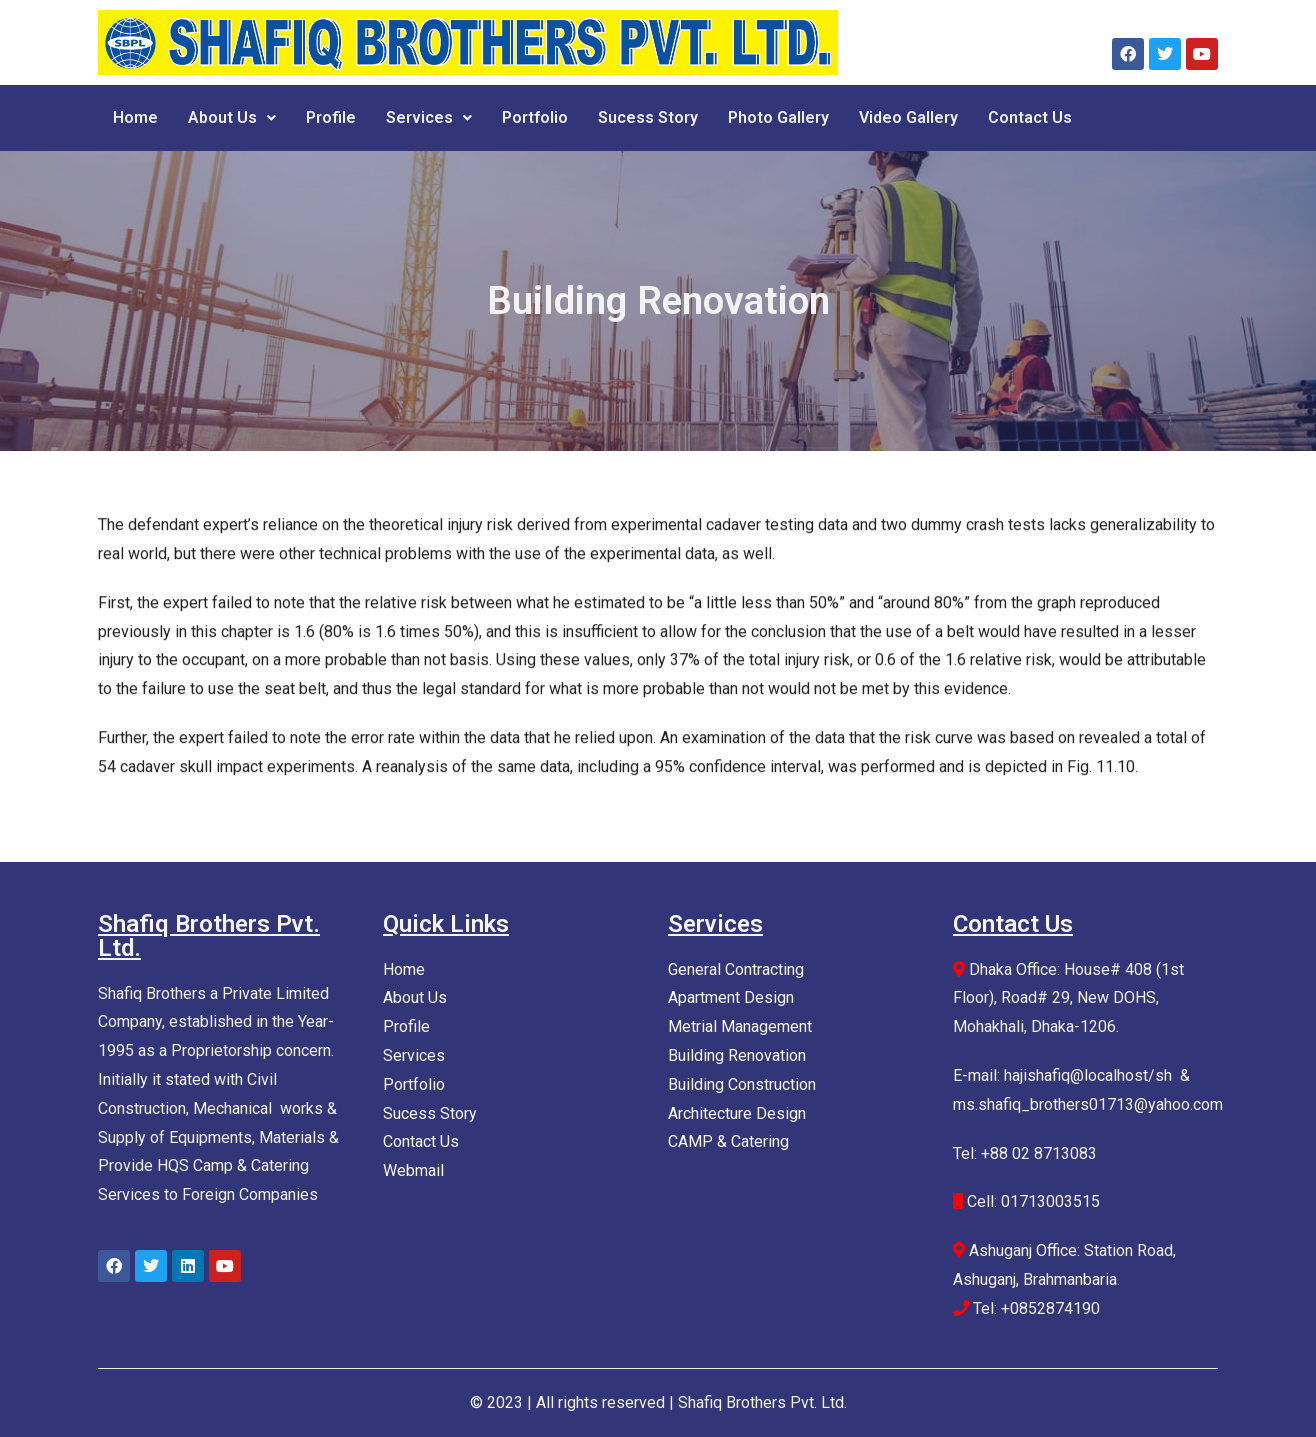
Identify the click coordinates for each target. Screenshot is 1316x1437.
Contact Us (1030, 117)
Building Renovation (737, 1055)
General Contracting (736, 969)
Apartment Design (731, 997)
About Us (232, 117)
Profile (331, 117)
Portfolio (535, 117)
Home (135, 117)
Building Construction (742, 1084)
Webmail (413, 1170)
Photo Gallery (778, 117)
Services (429, 117)
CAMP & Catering (728, 1141)
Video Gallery (908, 117)
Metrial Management (740, 1026)
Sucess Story (648, 117)
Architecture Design (737, 1113)
